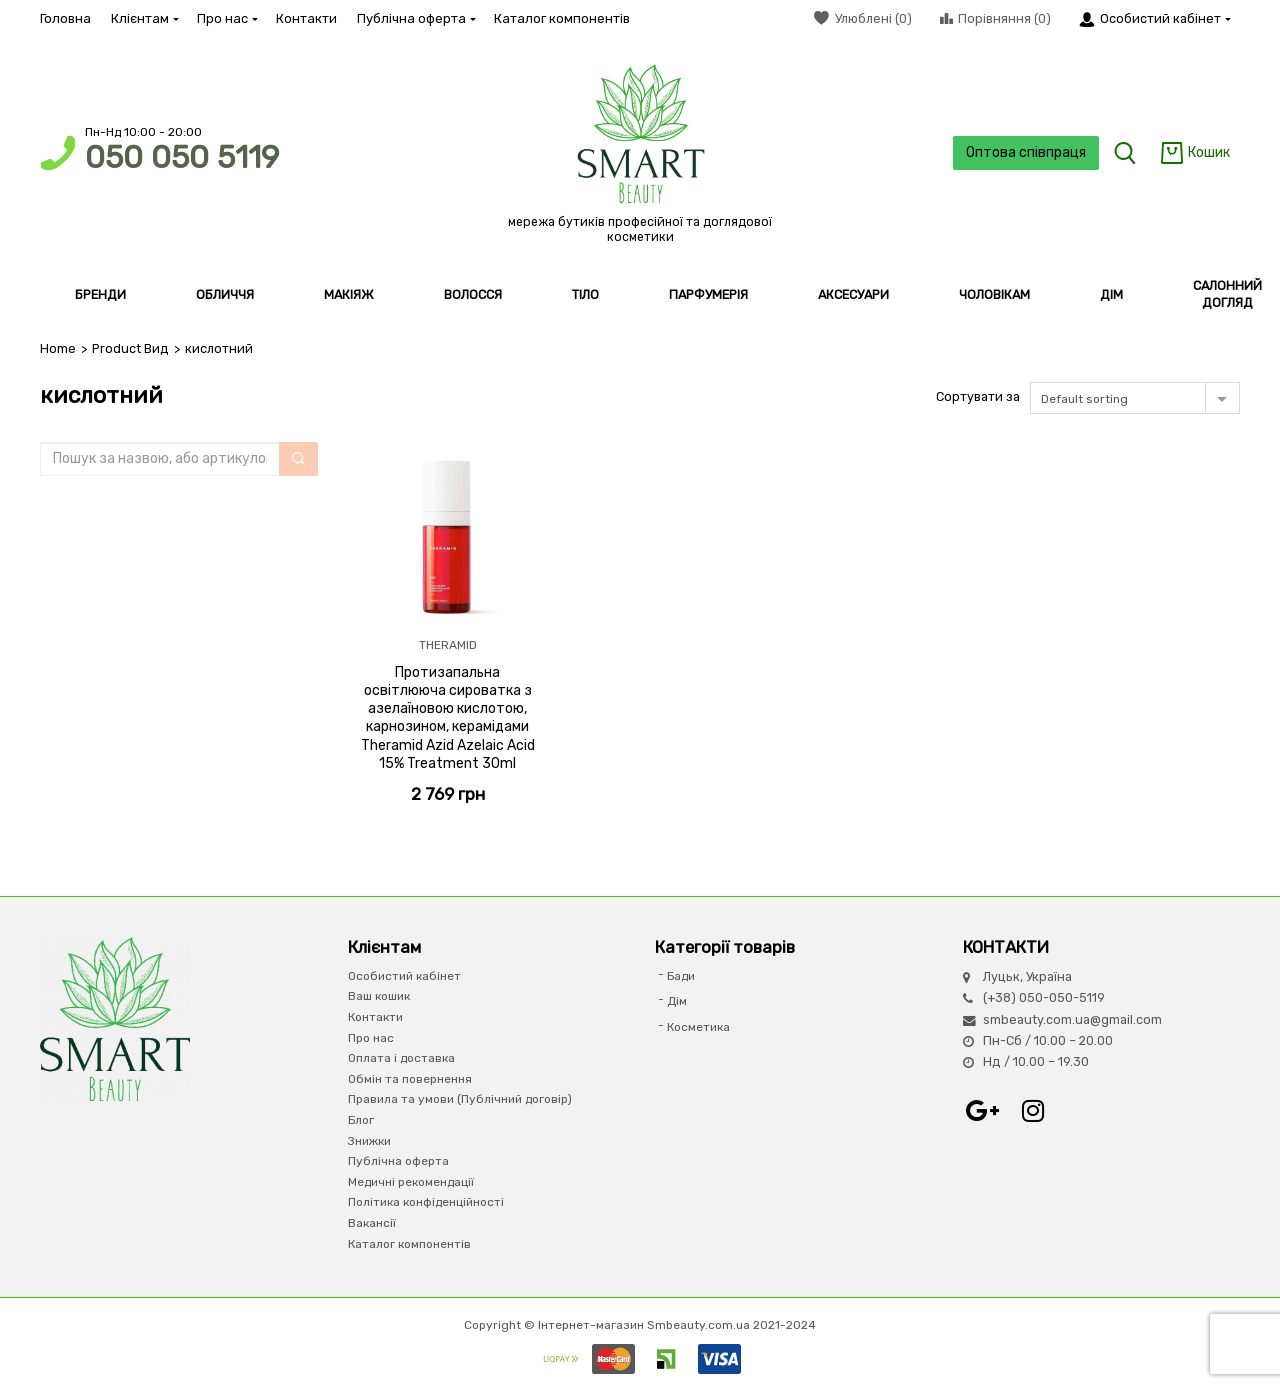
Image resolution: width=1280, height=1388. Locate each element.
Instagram (1033, 1111)
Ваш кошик (379, 996)
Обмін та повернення (410, 1079)
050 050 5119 (182, 157)
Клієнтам (144, 18)
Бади (681, 976)
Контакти (306, 18)
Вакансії (372, 1223)
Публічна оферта (415, 18)
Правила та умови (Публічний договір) (460, 1099)
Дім (677, 1001)
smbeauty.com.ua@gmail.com (1072, 1019)
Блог (361, 1120)
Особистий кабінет (404, 976)
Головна (65, 18)
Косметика (698, 1027)
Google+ (983, 1111)
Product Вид (130, 348)
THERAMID (448, 645)
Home (58, 348)
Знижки (369, 1141)
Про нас (226, 18)
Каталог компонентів (562, 18)
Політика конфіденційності (426, 1202)
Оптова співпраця (1026, 152)
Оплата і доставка (401, 1058)
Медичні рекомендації (411, 1182)
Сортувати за (978, 396)
